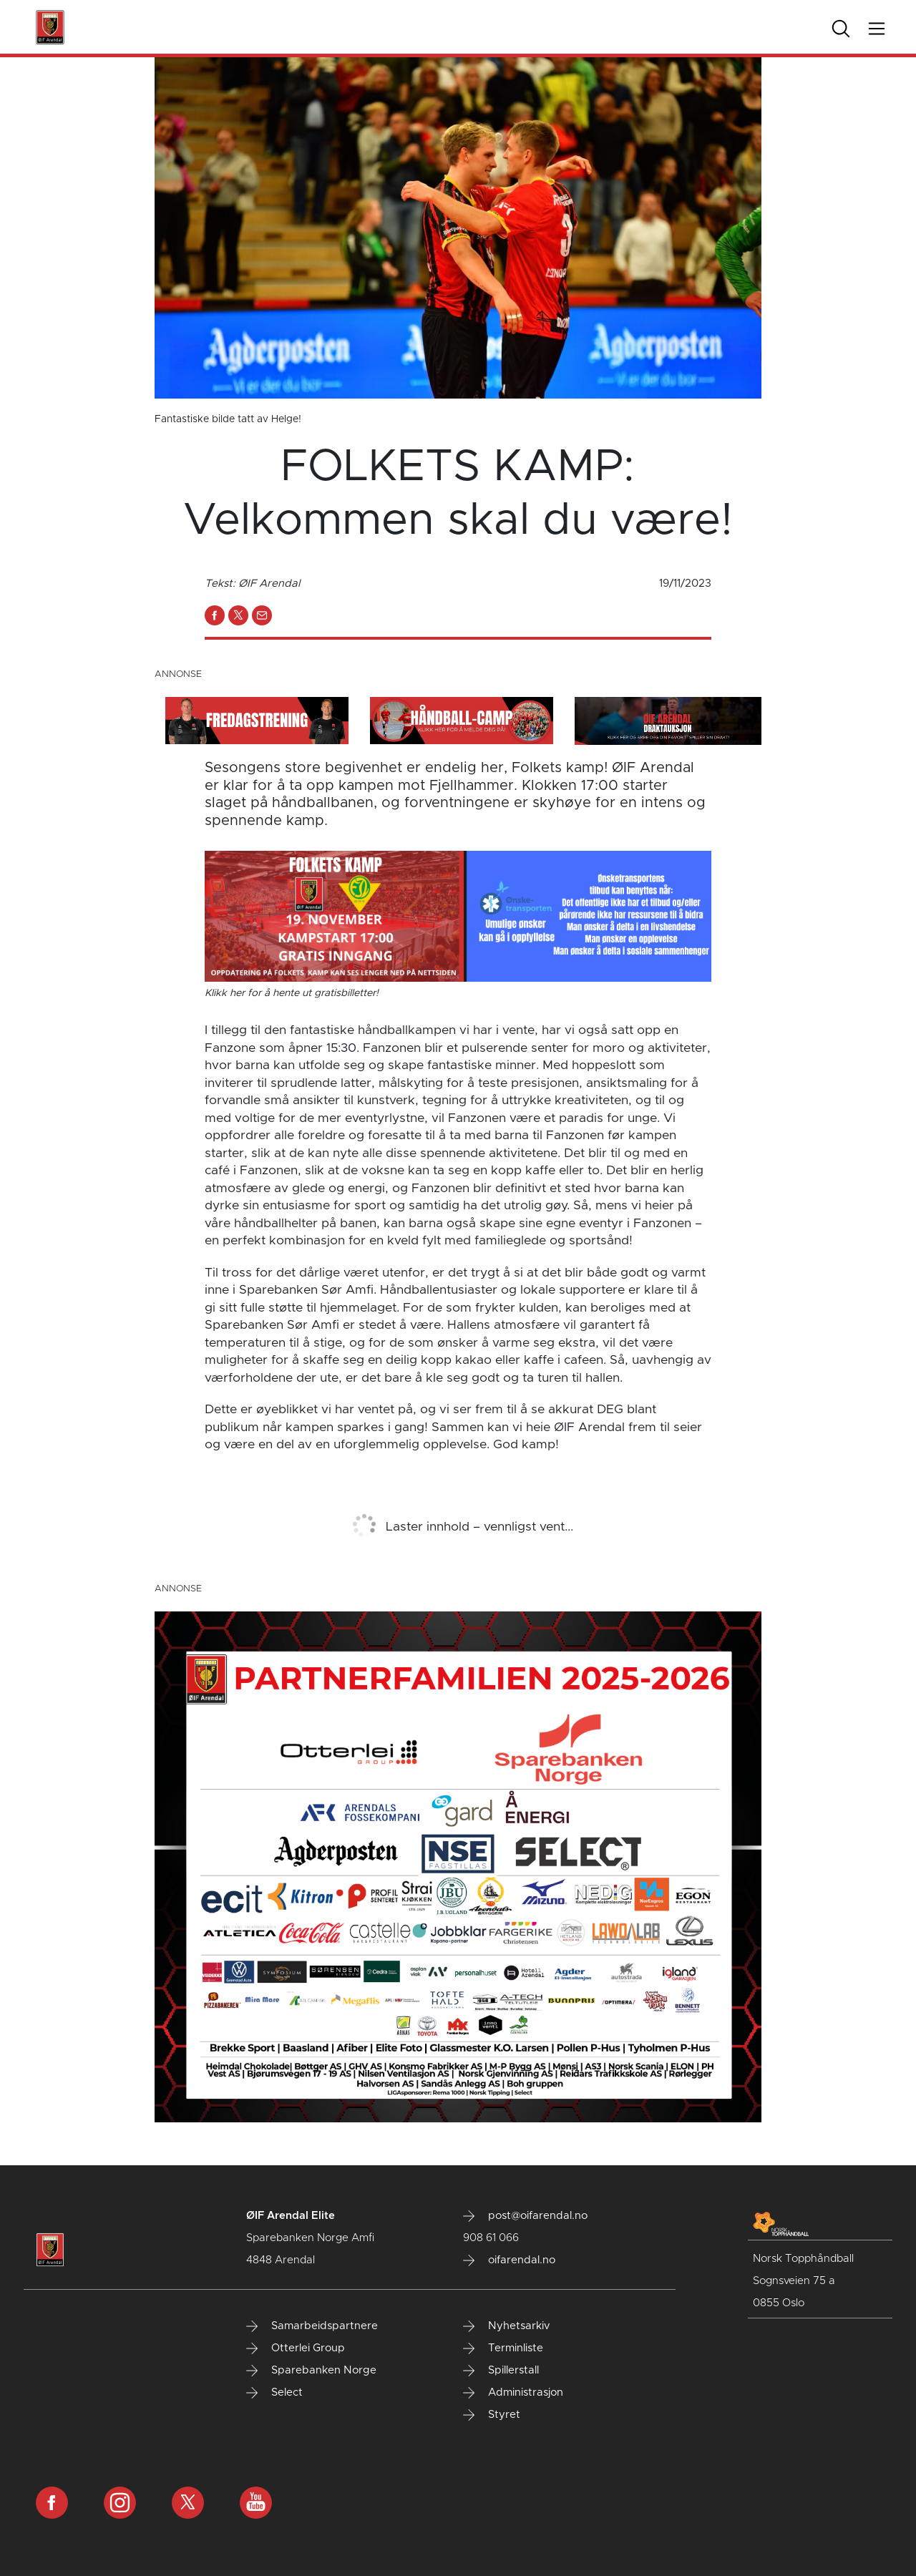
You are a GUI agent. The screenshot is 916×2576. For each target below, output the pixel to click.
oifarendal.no (509, 2260)
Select (274, 2393)
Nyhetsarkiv (506, 2326)
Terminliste (503, 2348)
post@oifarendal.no (525, 2216)
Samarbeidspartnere (312, 2326)
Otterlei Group (295, 2348)
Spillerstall (501, 2370)
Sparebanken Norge (311, 2370)
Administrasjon (513, 2393)
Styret (491, 2415)
